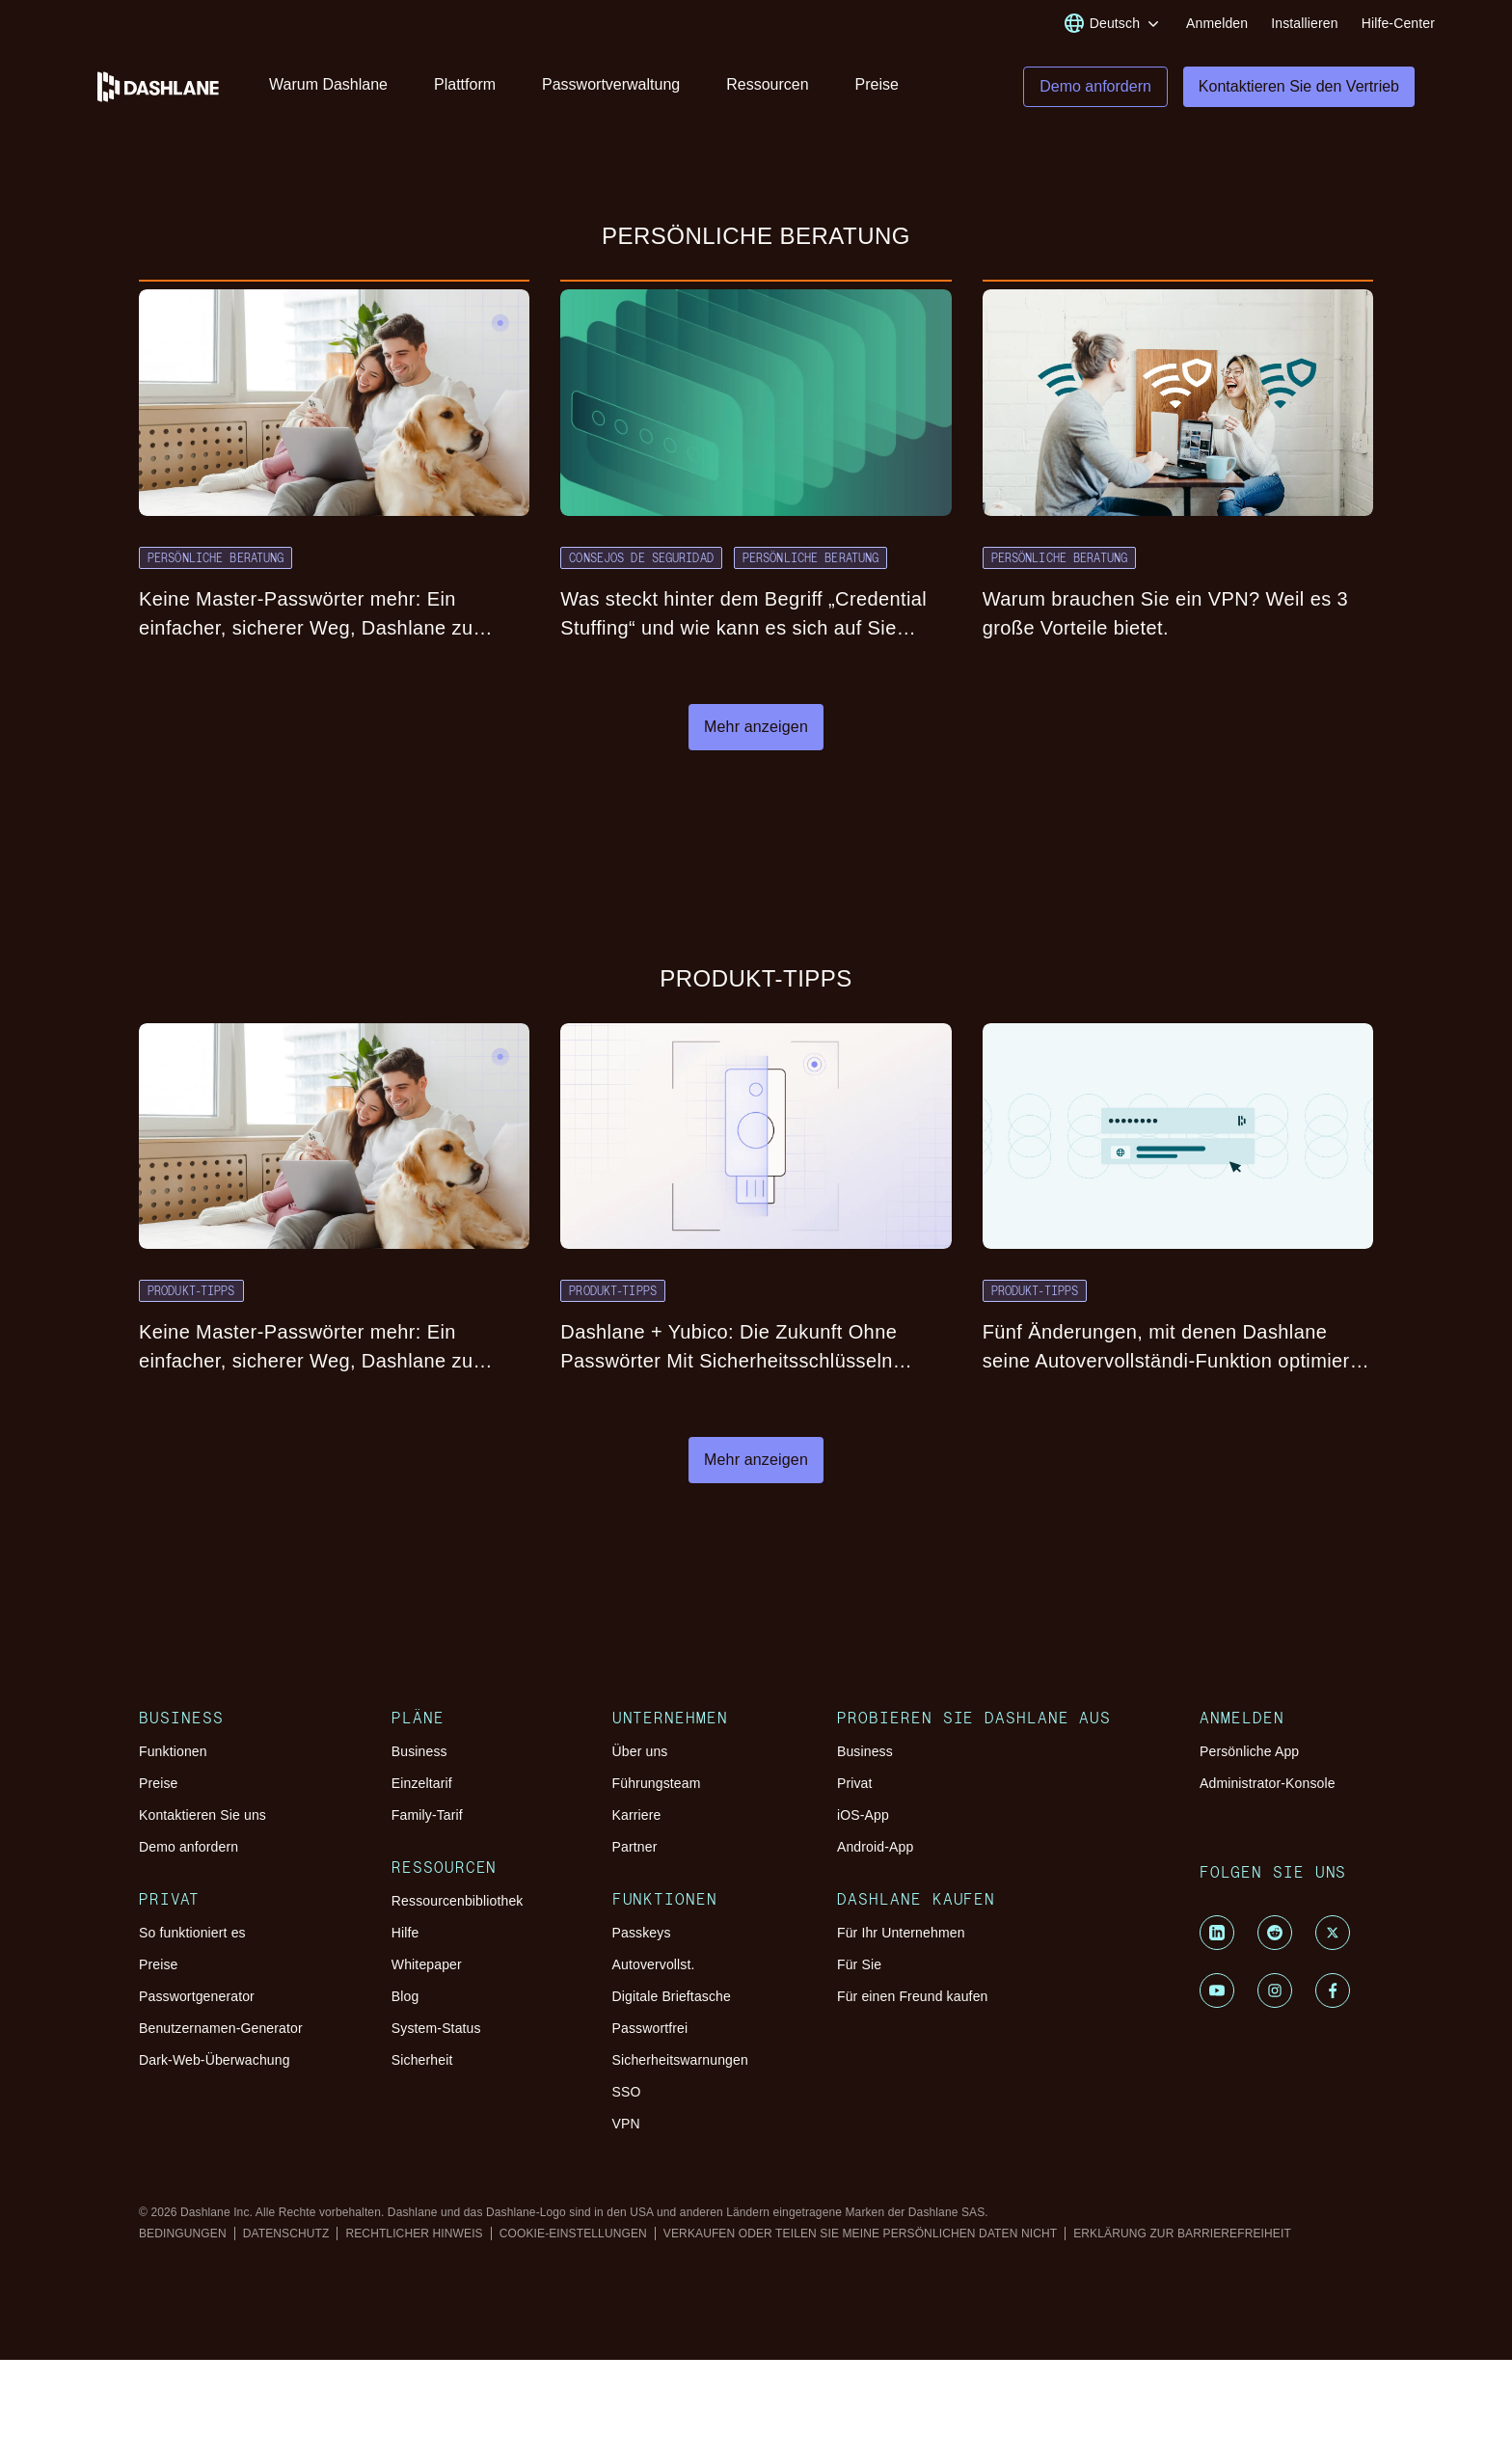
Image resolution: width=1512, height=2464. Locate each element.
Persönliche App (1249, 1751)
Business (419, 1751)
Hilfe (405, 1932)
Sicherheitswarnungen (680, 2060)
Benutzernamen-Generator (221, 2028)
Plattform (465, 84)
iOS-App (863, 1815)
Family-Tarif (427, 1815)
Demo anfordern (188, 1847)
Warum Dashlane (328, 84)
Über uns (640, 1751)
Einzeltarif (422, 1783)
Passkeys (641, 1932)
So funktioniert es (192, 1932)
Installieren (1304, 23)
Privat (855, 1783)
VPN (626, 2123)
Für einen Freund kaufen (912, 1996)
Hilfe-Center (1398, 23)
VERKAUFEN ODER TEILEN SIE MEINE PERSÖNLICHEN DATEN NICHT (860, 2233)
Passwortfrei (650, 2028)
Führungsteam (656, 1783)
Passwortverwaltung (611, 84)
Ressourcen (767, 84)
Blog (405, 1996)
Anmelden (1217, 23)
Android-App (875, 1847)
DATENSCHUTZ (286, 2233)
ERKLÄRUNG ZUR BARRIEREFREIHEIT (1182, 2233)
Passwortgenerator (197, 1996)
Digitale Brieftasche (671, 1996)
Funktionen (173, 1751)
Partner (635, 1847)
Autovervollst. (653, 1964)
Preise (877, 84)
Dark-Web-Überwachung (214, 2060)
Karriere (637, 1815)
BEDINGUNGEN (183, 2233)
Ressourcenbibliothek (458, 1901)
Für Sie (859, 1964)
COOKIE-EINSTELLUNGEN (573, 2233)
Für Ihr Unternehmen (901, 1932)
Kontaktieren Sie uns (202, 1815)
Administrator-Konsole (1268, 1783)
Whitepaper (427, 1964)
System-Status (436, 2028)
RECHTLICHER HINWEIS (413, 2233)
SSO (626, 2091)
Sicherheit (422, 2060)
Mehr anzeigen (756, 726)
